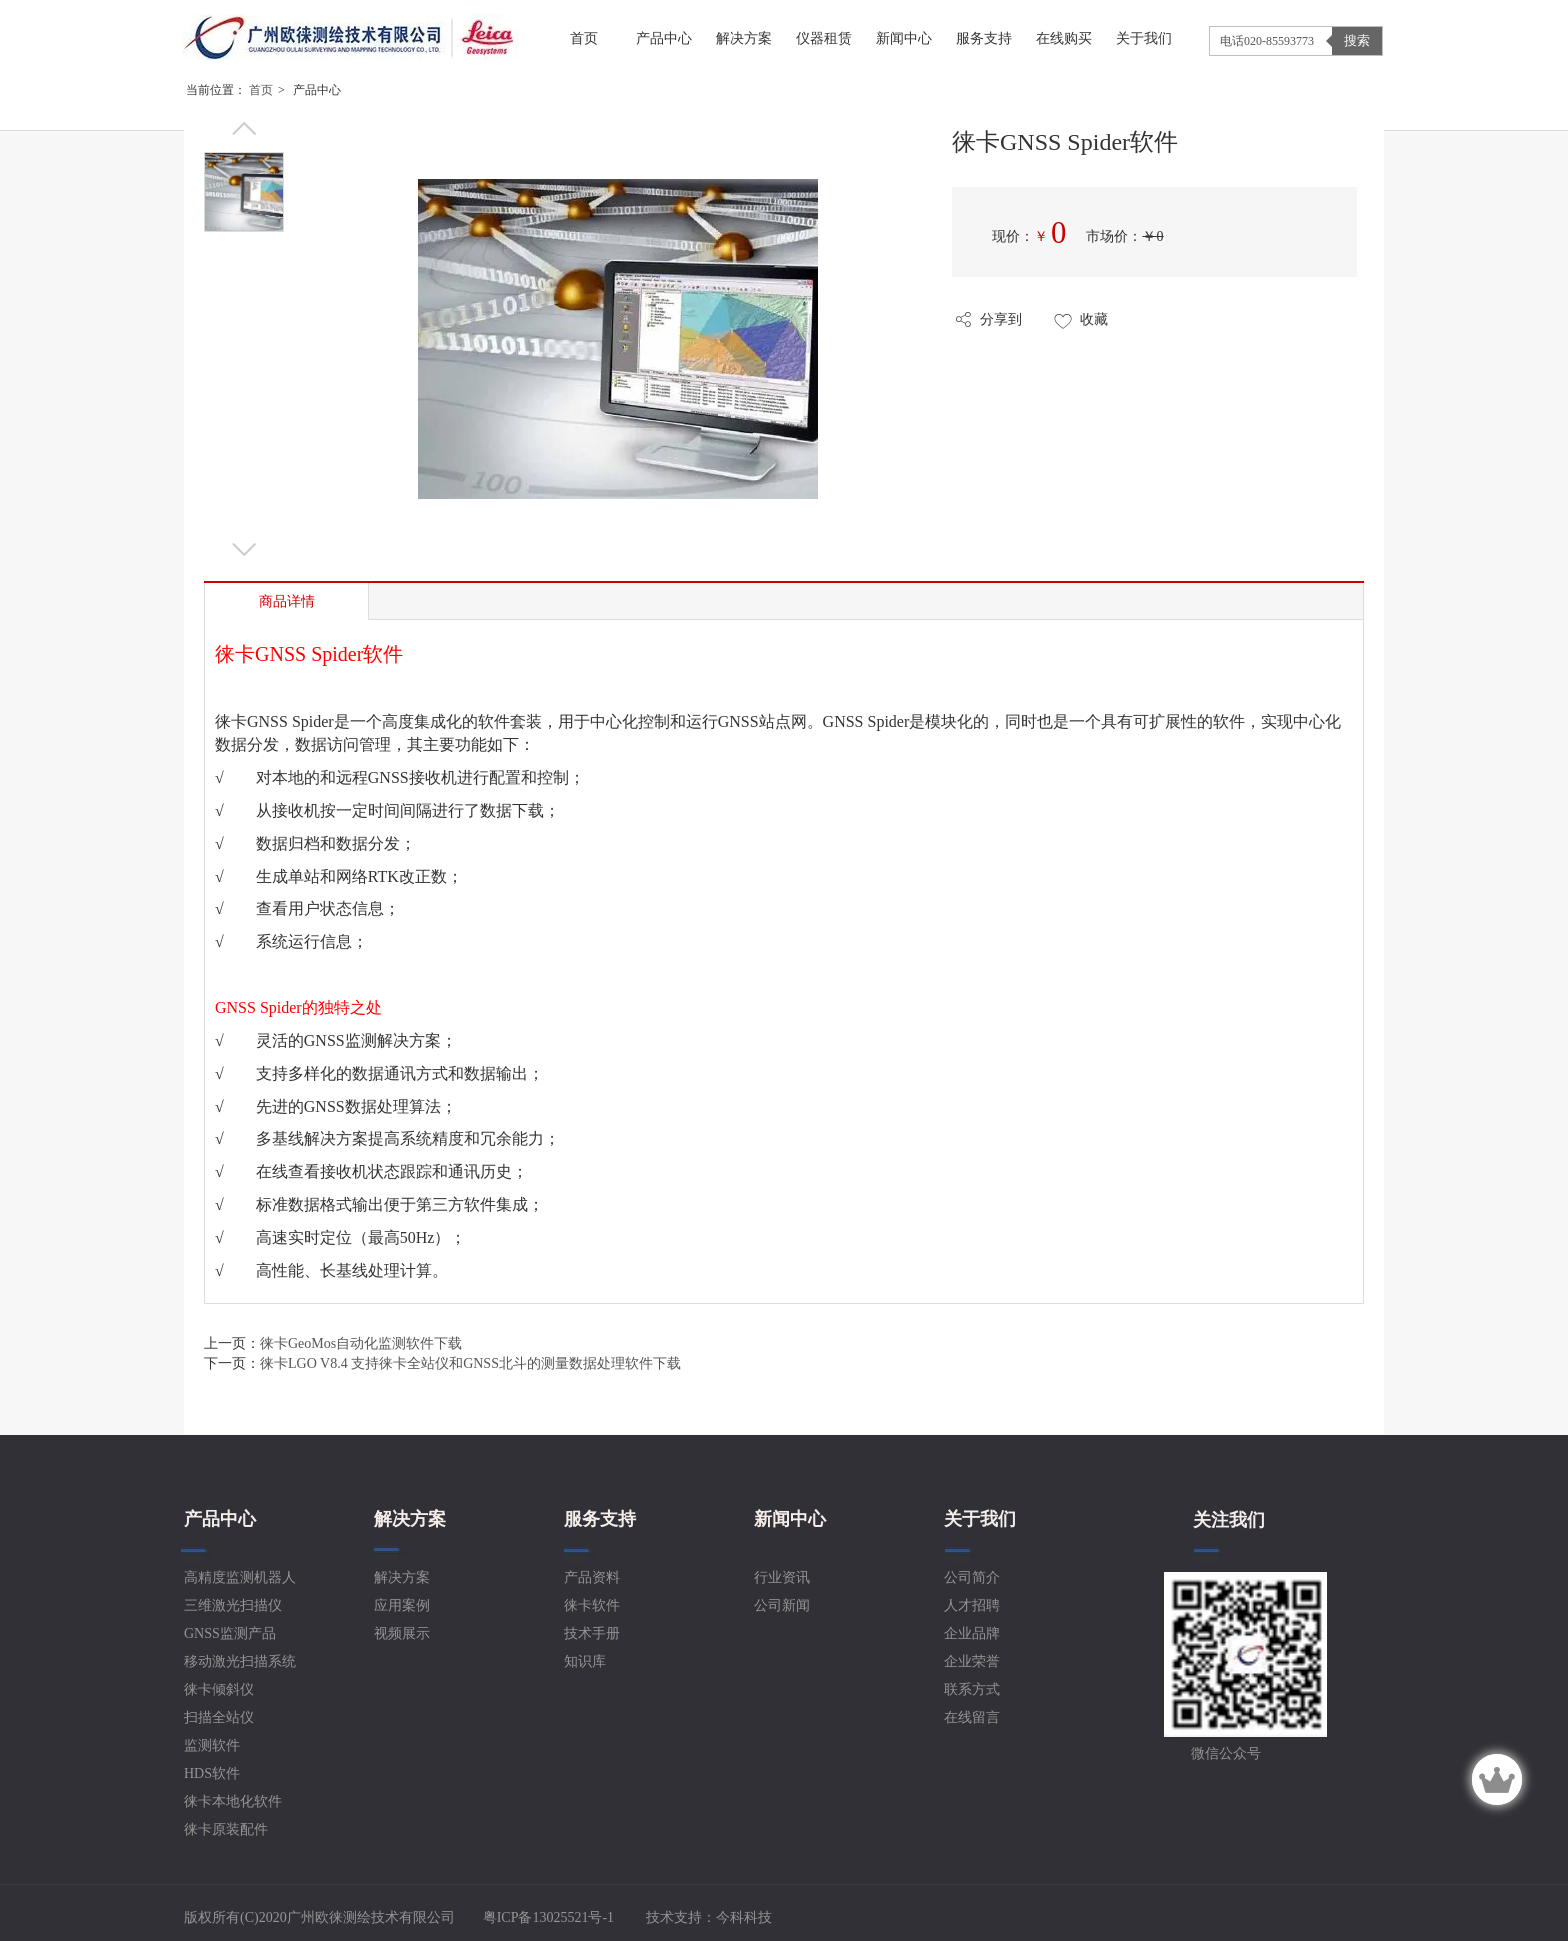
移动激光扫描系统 (240, 1661)
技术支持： (709, 1917)
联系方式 (972, 1689)
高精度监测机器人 (240, 1577)
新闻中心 (790, 1519)
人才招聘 (972, 1605)
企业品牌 (972, 1633)
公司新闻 (782, 1605)
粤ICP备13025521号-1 (546, 1917)
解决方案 (410, 1519)
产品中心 (220, 1519)
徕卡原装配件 (226, 1829)
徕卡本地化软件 (233, 1801)
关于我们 (980, 1519)
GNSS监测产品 (230, 1633)
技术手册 (592, 1633)
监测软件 (212, 1745)
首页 (261, 90)
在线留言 (972, 1717)
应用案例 (402, 1605)
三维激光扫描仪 (233, 1605)
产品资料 (592, 1577)
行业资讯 (782, 1577)
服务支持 (600, 1519)
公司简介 (972, 1577)
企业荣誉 (972, 1661)
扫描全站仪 (219, 1717)
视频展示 (402, 1633)
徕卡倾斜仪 (219, 1689)
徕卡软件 (592, 1605)
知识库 (585, 1661)
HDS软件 (212, 1773)
